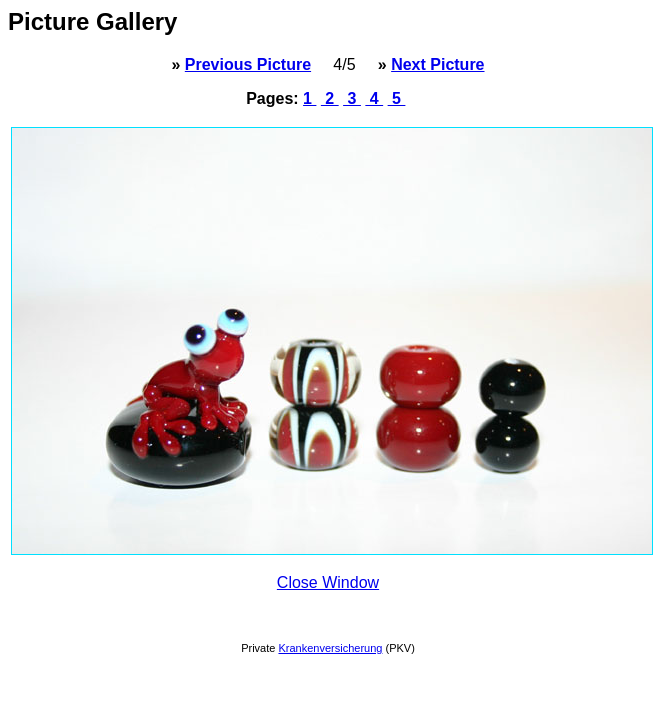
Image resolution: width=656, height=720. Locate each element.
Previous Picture (248, 64)
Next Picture (437, 64)
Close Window (328, 582)
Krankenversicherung (330, 648)
